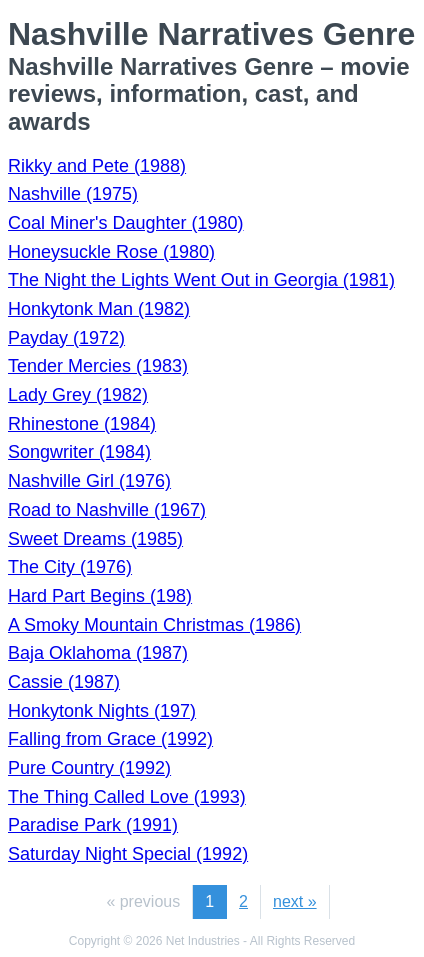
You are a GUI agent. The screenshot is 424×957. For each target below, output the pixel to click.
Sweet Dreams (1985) (95, 539)
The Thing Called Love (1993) (127, 797)
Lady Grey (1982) (78, 395)
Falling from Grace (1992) (110, 739)
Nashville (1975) (73, 194)
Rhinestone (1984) (82, 424)
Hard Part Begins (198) (100, 596)
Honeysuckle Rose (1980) (111, 252)
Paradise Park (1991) (93, 825)
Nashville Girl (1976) (89, 481)
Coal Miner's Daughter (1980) (126, 223)
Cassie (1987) (64, 682)
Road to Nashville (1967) (107, 510)
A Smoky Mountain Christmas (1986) (154, 625)
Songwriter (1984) (79, 452)
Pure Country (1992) (89, 768)
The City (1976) (70, 567)
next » (295, 901)
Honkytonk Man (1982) (99, 309)
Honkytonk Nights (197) (102, 711)
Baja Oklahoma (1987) (98, 653)
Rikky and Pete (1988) (97, 166)
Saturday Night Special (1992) (128, 854)
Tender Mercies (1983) (98, 366)
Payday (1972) (66, 338)
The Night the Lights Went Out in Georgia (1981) (201, 280)
